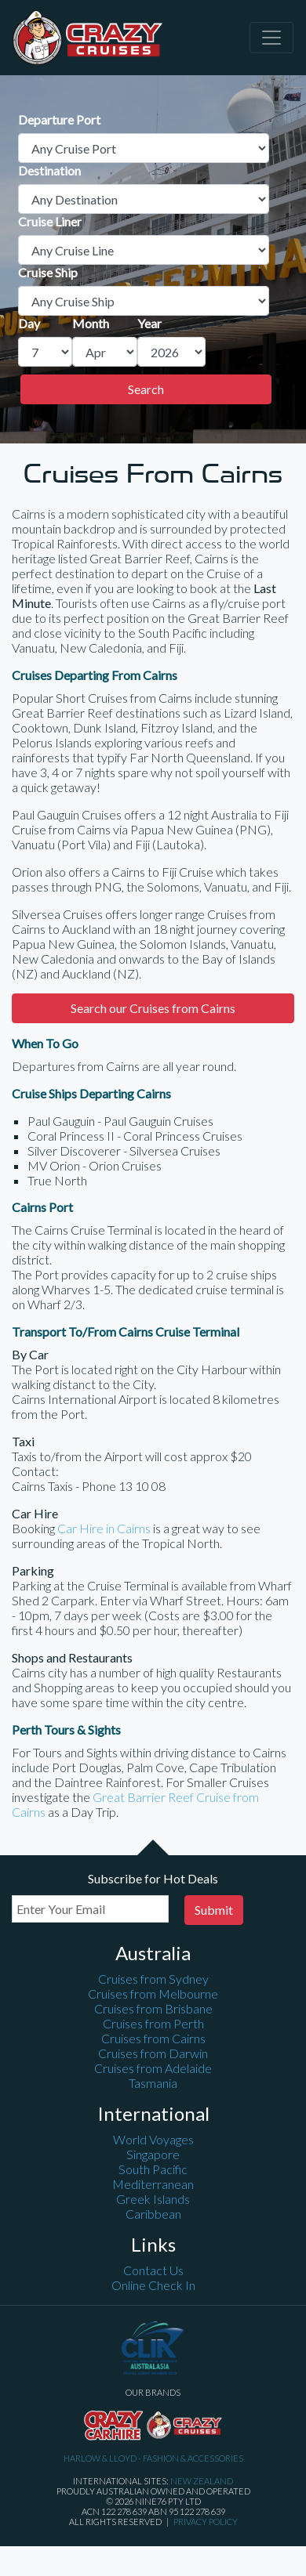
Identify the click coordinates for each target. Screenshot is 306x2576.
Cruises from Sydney (153, 1978)
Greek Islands (153, 2198)
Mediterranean (153, 2183)
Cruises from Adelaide (153, 2067)
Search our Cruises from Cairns (153, 1007)
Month (90, 323)
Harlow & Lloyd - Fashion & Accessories (153, 2458)
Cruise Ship (48, 272)
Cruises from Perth (153, 2023)
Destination (49, 170)
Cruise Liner (50, 221)
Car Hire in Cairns (104, 1528)
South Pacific (153, 2169)
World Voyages (153, 2139)
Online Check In (153, 2285)
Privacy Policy (205, 2521)
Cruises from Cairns (153, 2038)
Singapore (153, 2154)
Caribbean (153, 2213)
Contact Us (153, 2270)
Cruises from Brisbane (153, 2008)
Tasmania (153, 2082)
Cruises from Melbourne (153, 1993)
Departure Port (59, 119)
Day (29, 323)
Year (149, 323)
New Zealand (201, 2481)
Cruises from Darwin (153, 2053)
